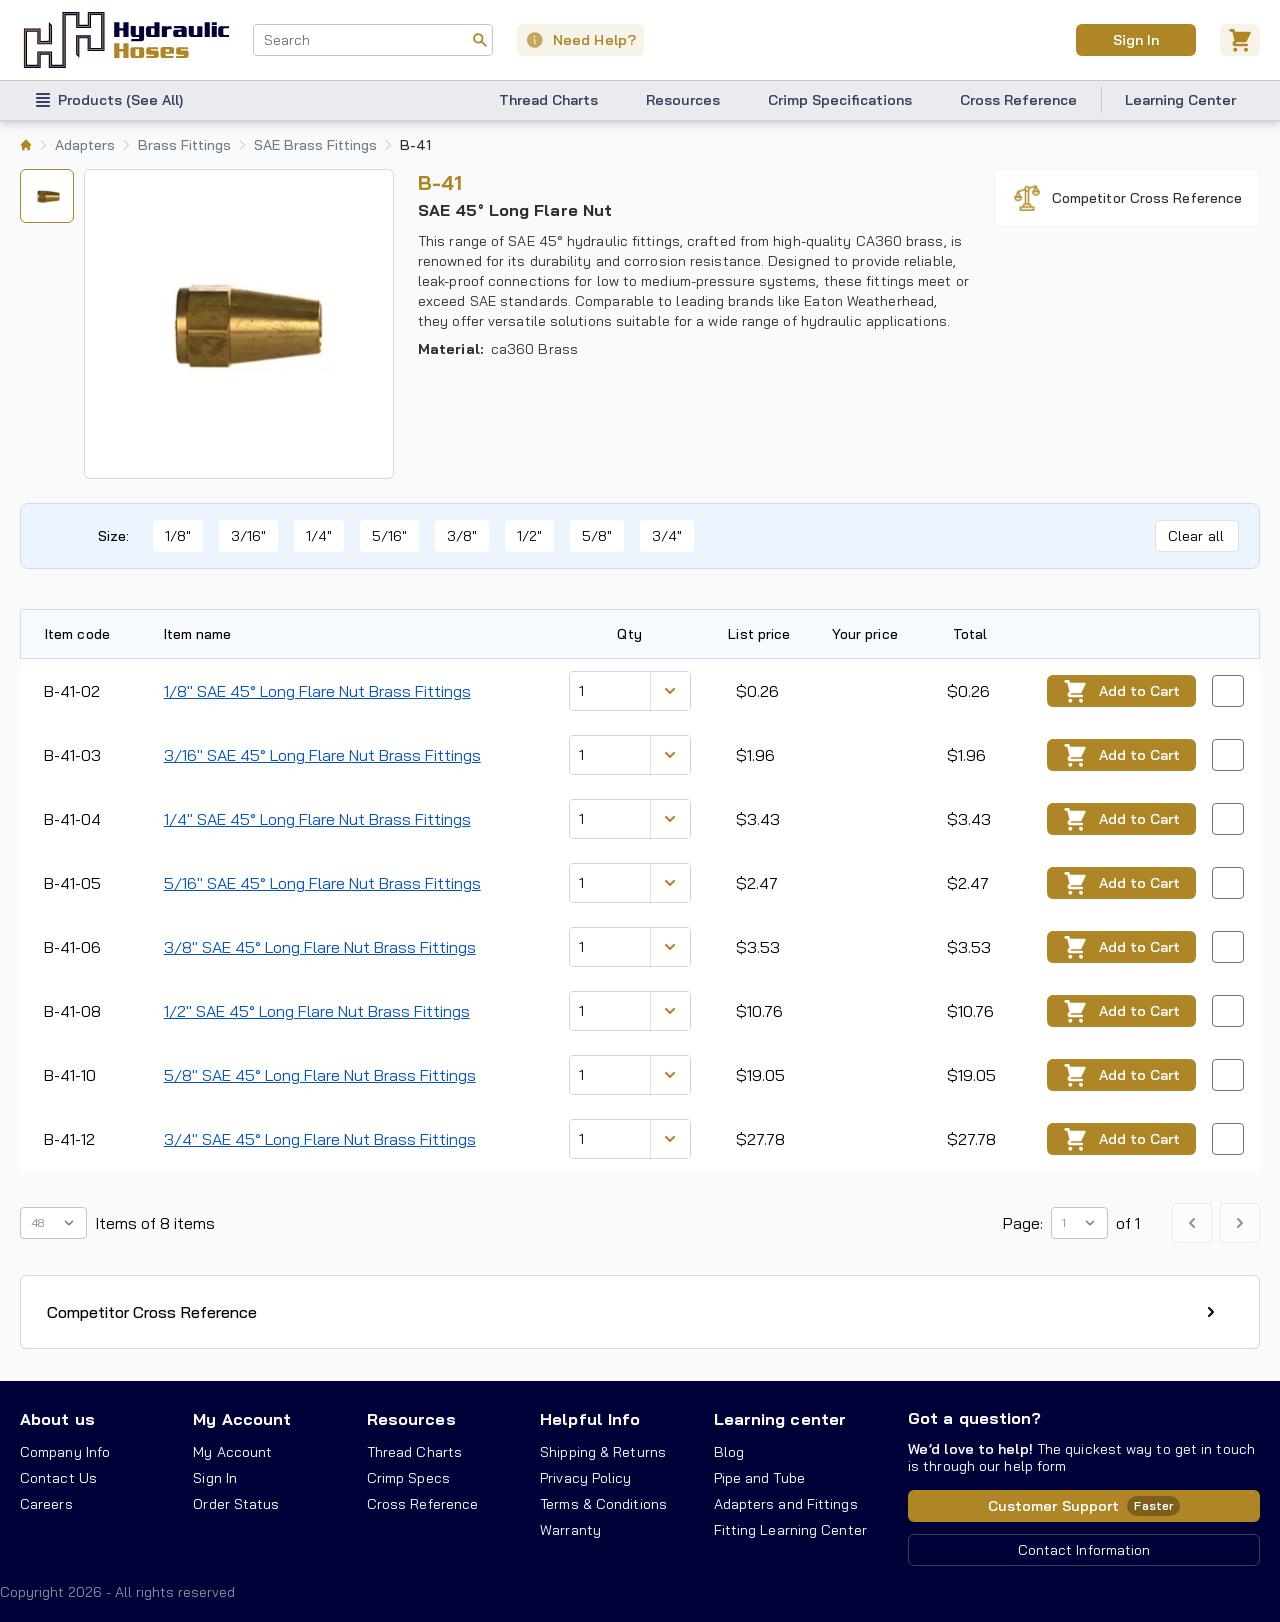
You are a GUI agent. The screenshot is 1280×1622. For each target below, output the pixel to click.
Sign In (215, 1478)
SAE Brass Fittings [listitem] (315, 145)
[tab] (47, 196)
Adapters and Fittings (786, 1504)
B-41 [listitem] (415, 145)
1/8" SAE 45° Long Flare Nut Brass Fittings (317, 691)
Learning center (780, 1419)
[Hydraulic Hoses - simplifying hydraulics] (126, 40)
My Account (242, 1419)
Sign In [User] (1135, 40)
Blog (729, 1452)
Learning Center (1180, 100)
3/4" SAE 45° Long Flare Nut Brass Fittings (320, 1139)
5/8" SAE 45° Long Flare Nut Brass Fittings (320, 1075)
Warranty (570, 1530)
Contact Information (1084, 1550)
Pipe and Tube (759, 1478)
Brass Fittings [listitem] (184, 145)
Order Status (236, 1504)
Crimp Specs (408, 1478)
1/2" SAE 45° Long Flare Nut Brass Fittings (317, 1011)
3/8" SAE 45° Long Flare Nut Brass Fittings (320, 947)
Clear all (1196, 536)
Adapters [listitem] (85, 145)
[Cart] (1240, 40)
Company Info (65, 1452)
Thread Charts (548, 100)
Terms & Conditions (603, 1504)
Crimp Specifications (840, 100)
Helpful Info (590, 1419)
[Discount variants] (670, 691)
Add (1121, 691)
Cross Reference (1018, 100)
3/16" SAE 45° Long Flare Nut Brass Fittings (322, 755)
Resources (683, 100)
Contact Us (58, 1478)
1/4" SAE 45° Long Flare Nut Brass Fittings (317, 819)
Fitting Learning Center (790, 1530)
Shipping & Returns (603, 1452)
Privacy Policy (585, 1478)
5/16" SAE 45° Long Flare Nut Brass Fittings (322, 883)
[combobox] (373, 40)
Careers (46, 1504)
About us (57, 1419)
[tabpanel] (239, 324)
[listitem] (26, 145)
